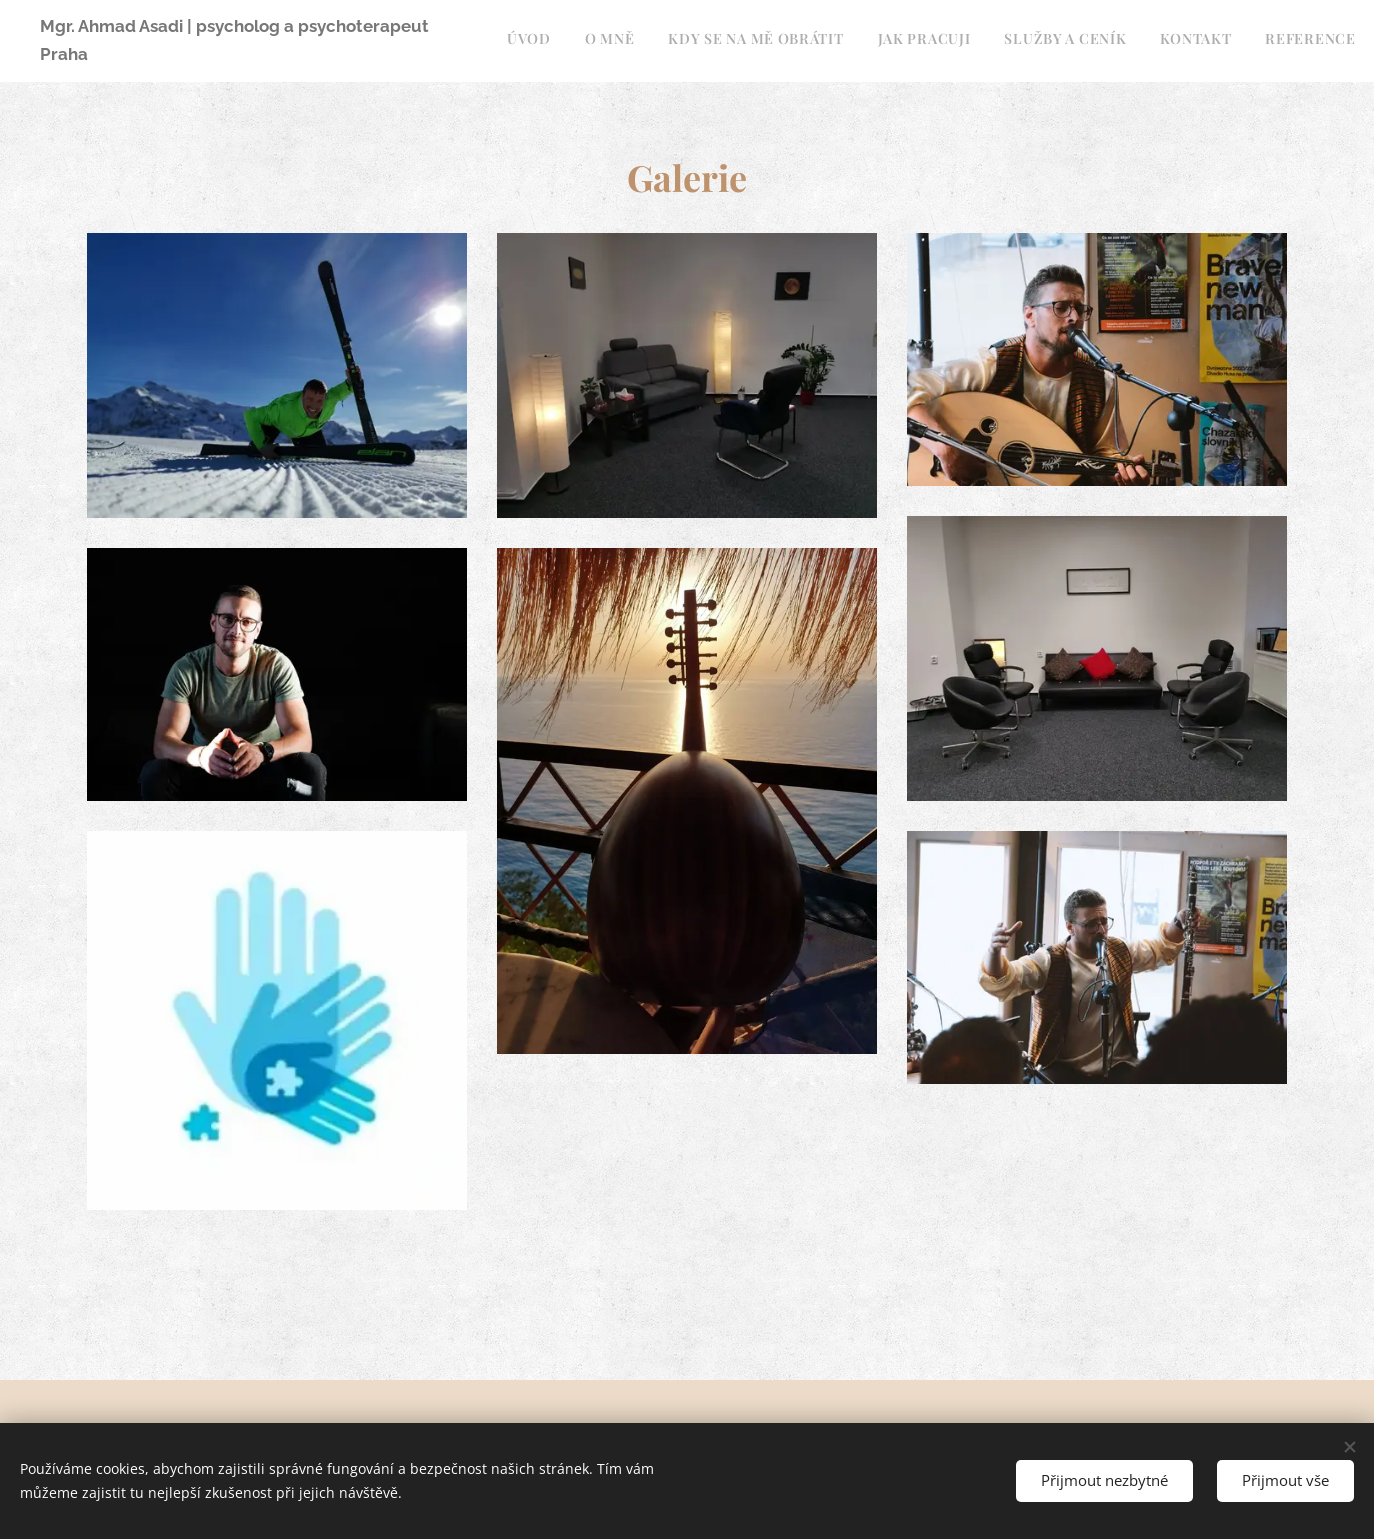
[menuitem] (1079, 41)
